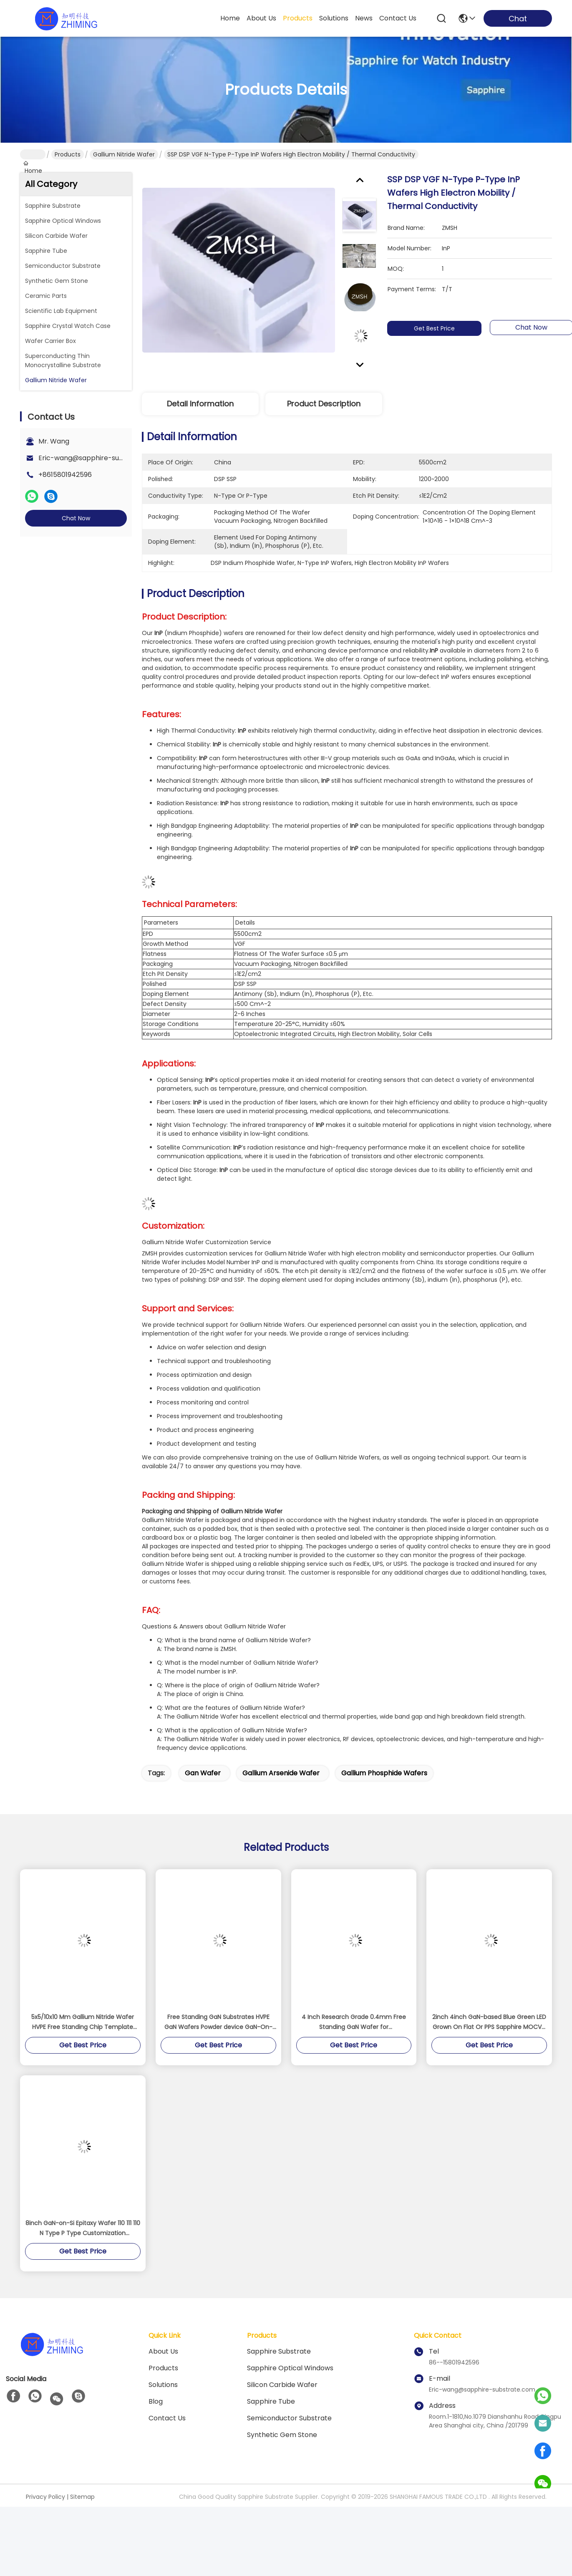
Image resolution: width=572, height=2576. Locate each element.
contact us (397, 18)
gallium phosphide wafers (384, 1747)
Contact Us (167, 2392)
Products (68, 154)
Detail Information (200, 403)
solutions (333, 18)
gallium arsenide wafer (281, 1747)
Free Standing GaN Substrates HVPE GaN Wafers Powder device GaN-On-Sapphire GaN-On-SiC (218, 1996)
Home (230, 18)
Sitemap (82, 2470)
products (297, 18)
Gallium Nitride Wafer (124, 154)
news (364, 18)
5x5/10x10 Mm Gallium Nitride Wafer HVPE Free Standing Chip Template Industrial (82, 1996)
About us (163, 2325)
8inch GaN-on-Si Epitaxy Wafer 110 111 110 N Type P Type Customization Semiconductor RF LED (82, 2202)
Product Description (323, 403)
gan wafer (203, 1747)
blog (156, 2375)
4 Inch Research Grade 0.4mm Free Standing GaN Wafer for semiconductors (354, 1996)
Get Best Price (439, 315)
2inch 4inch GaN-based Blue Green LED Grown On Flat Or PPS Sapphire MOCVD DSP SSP (489, 1996)
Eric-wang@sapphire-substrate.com (99, 458)
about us (261, 18)
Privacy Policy (45, 2470)
